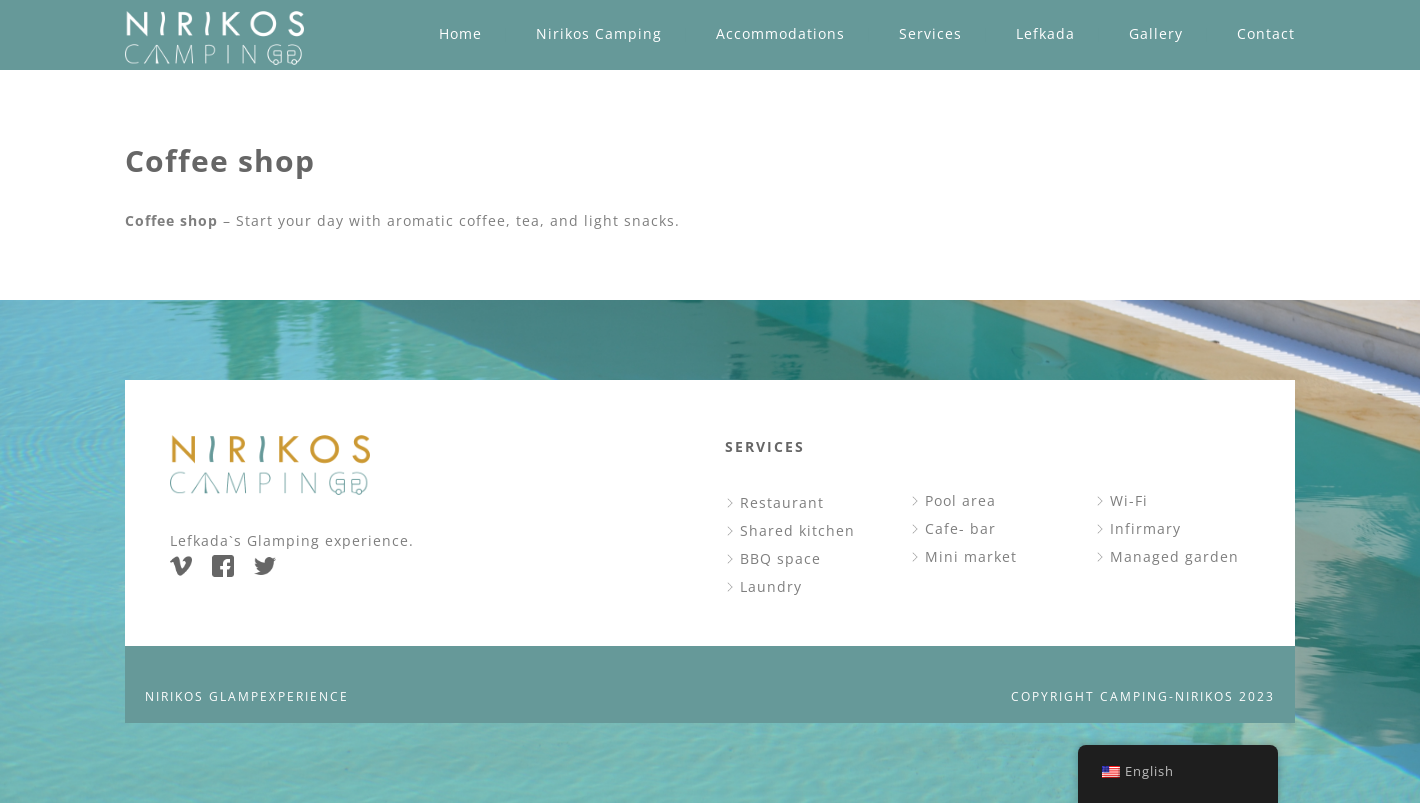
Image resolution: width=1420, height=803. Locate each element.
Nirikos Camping (599, 33)
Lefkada (1045, 33)
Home (460, 33)
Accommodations (780, 33)
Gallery (1156, 33)
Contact (1266, 33)
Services (930, 33)
